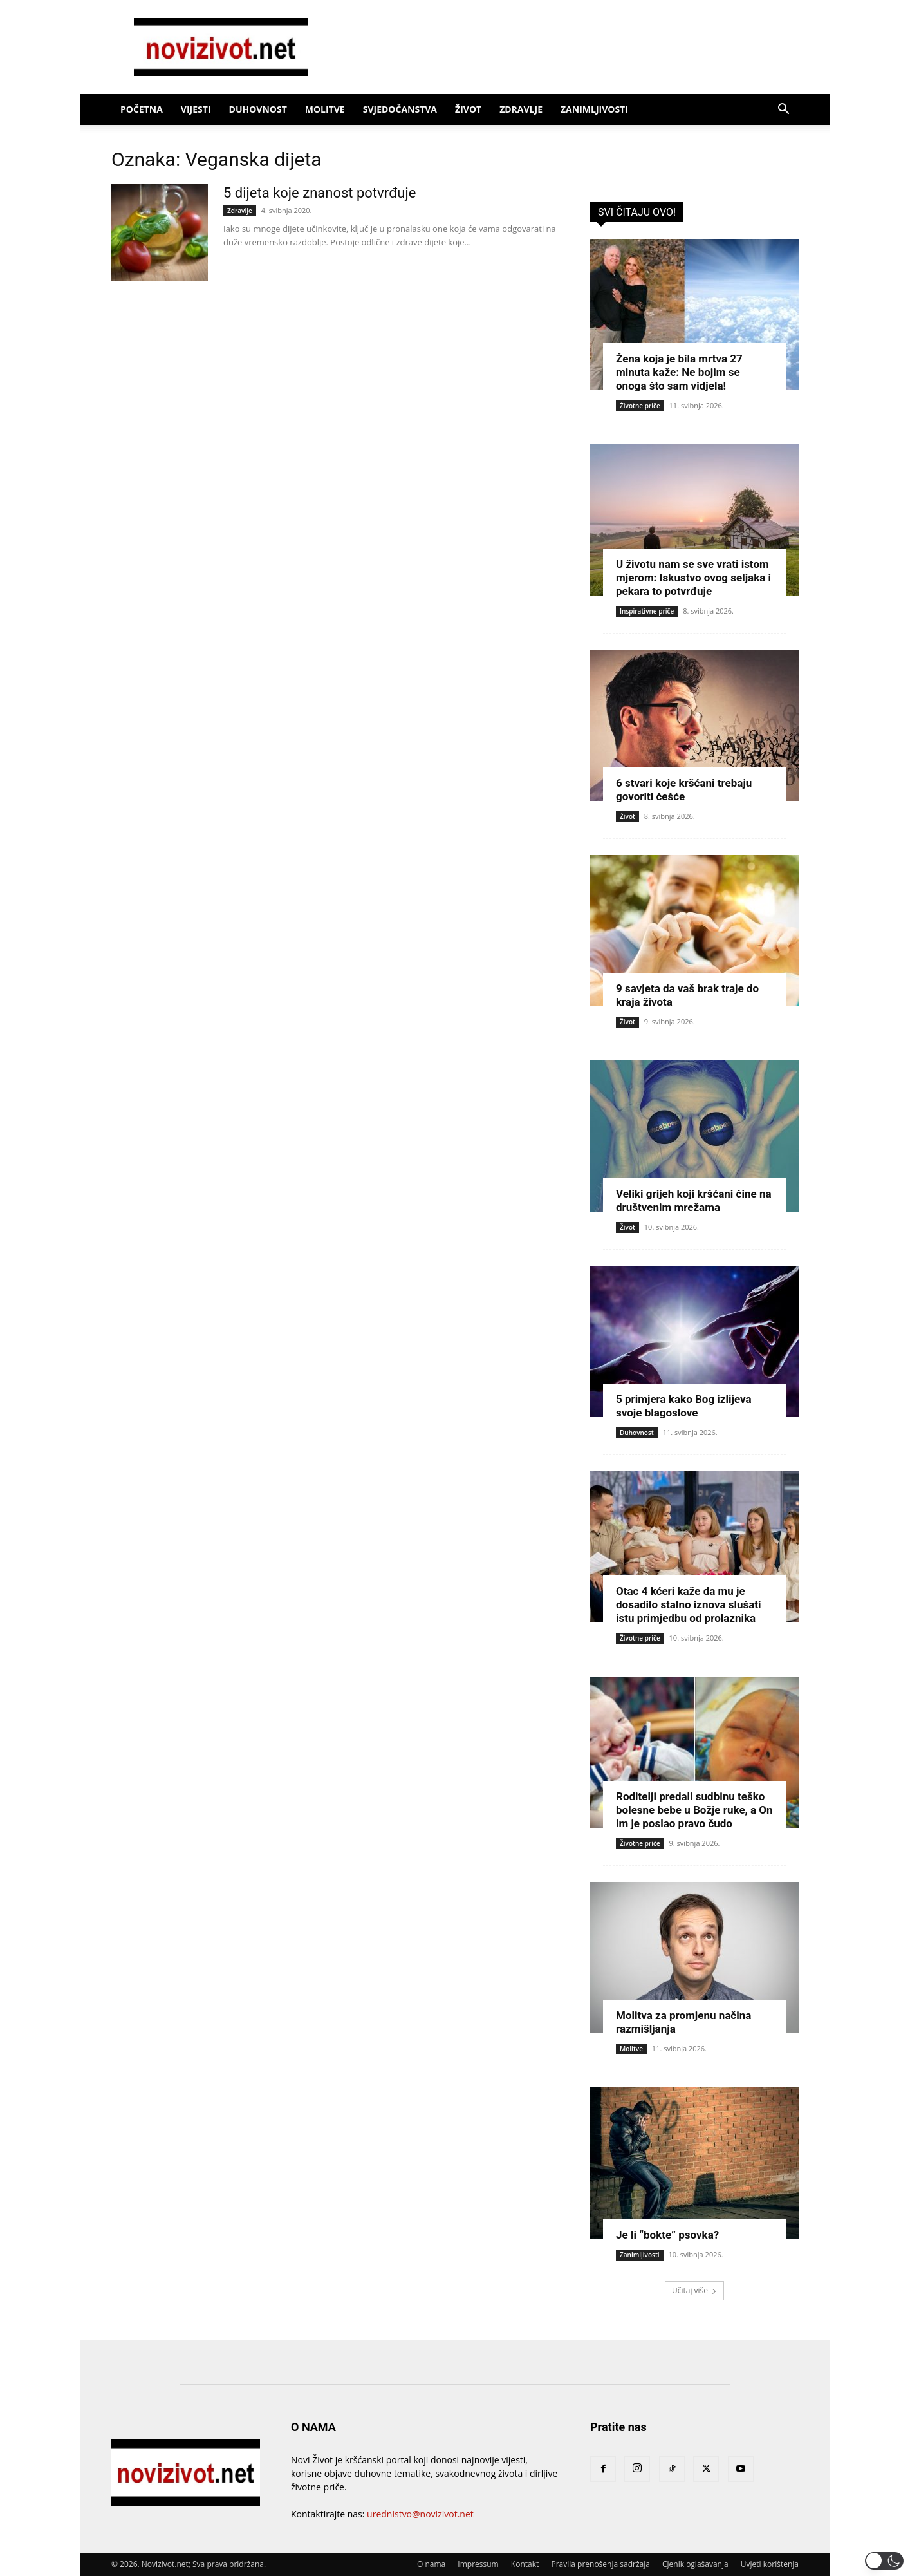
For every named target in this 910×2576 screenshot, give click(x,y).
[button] (783, 110)
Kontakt (525, 2564)
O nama (431, 2564)
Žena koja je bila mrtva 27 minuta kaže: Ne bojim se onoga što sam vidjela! (679, 372)
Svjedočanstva (400, 109)
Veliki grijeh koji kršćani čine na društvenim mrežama (694, 1200)
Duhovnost (258, 109)
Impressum (478, 2564)
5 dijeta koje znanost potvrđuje (319, 193)
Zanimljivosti (594, 109)
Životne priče (640, 405)
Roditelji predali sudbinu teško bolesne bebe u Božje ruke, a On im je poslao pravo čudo (694, 1810)
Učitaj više (694, 2290)
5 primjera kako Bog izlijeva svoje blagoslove (684, 1406)
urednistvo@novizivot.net (420, 2514)
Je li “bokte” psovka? (667, 2234)
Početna (141, 109)
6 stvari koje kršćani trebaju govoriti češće (684, 789)
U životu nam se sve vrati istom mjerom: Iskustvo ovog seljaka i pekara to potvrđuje (693, 577)
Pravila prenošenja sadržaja (600, 2564)
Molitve (325, 109)
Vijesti (196, 109)
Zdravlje (521, 109)
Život (468, 109)
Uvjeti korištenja (770, 2564)
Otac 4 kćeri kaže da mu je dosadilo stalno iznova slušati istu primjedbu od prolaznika (688, 1604)
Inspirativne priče (647, 611)
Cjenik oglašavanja (695, 2564)
